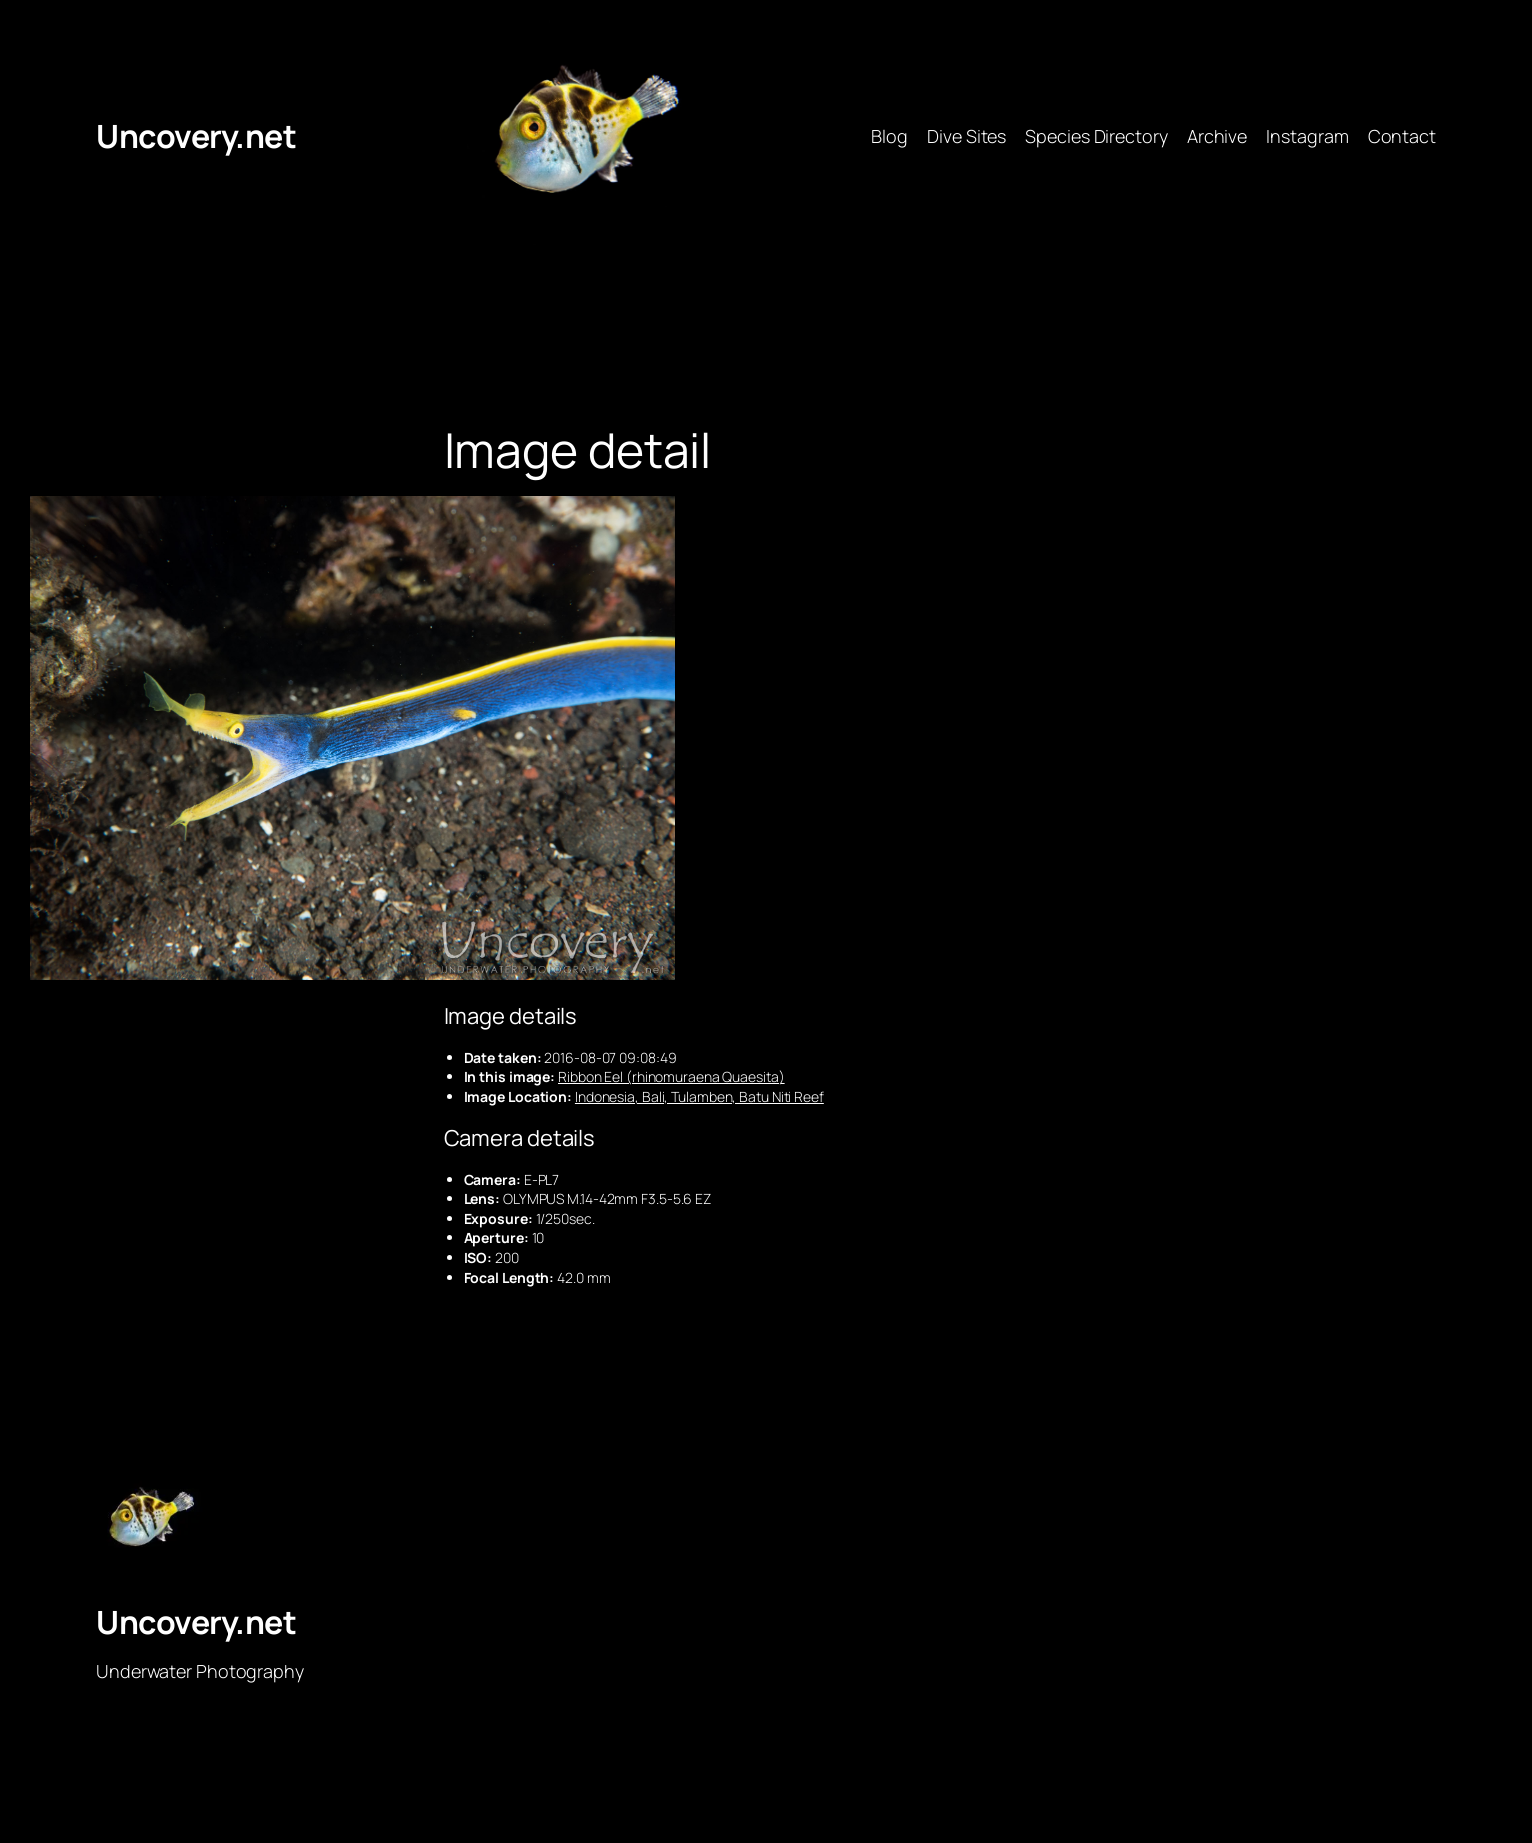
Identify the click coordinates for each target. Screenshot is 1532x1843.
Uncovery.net (196, 136)
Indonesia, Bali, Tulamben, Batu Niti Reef (699, 1096)
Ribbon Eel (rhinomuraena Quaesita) (671, 1076)
